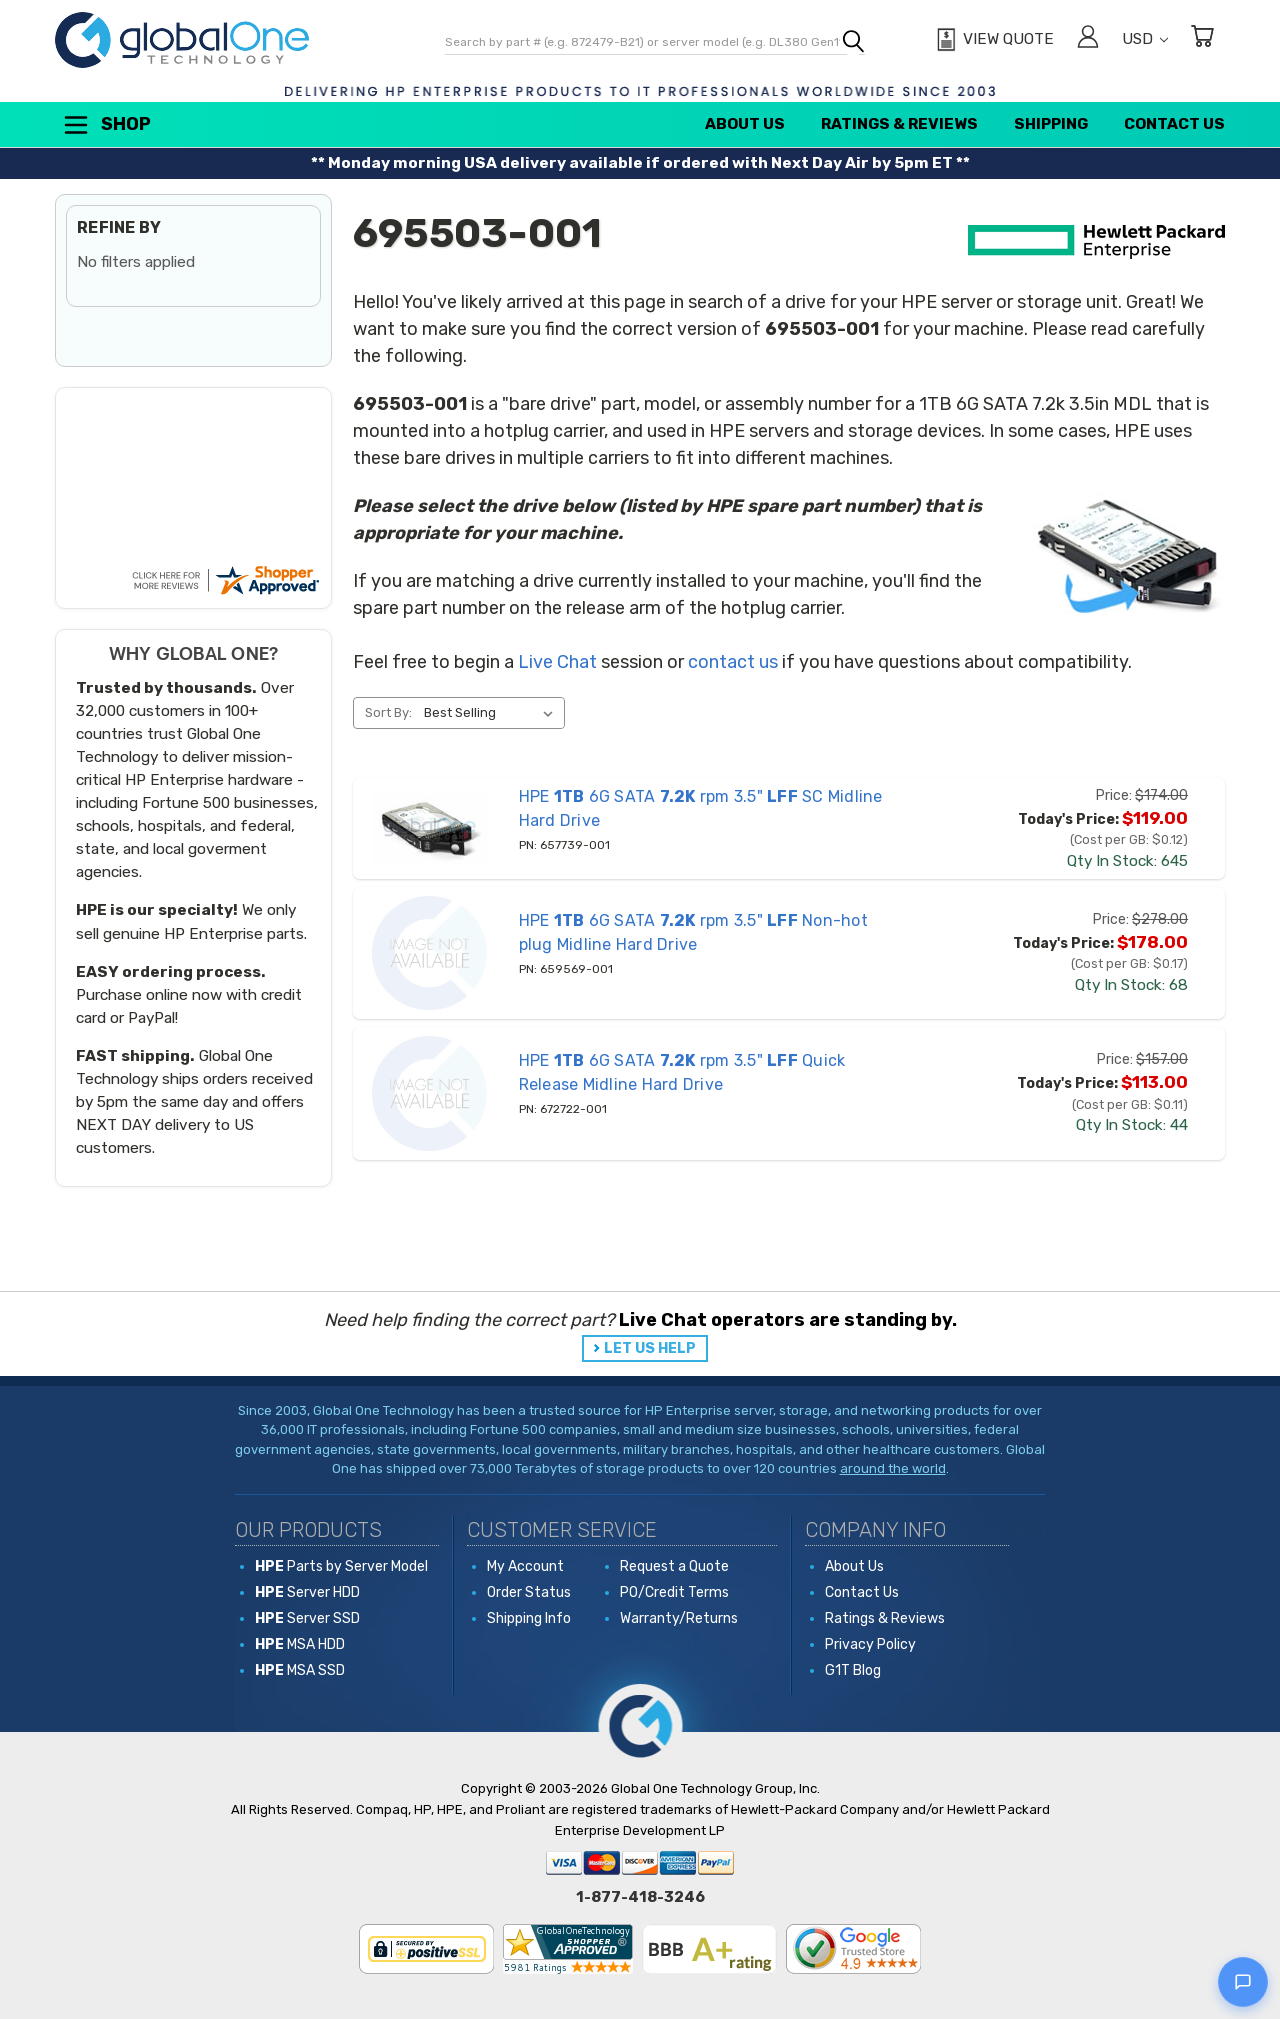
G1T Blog (853, 1670)
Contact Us (1174, 124)
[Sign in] (1088, 39)
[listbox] (492, 713)
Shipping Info (529, 1618)
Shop (106, 125)
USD (1145, 39)
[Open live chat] (1243, 1982)
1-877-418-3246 (640, 1897)
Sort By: (388, 712)
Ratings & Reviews (899, 124)
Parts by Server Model (341, 1566)
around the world (893, 1468)
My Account (525, 1566)
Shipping (1051, 124)
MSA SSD (300, 1670)
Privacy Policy (870, 1644)
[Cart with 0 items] (1202, 39)
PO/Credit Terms (674, 1592)
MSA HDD (300, 1644)
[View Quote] (992, 40)
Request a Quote (674, 1566)
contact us (733, 662)
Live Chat (557, 662)
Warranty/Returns (679, 1618)
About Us (745, 124)
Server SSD (307, 1618)
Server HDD (307, 1592)
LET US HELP (650, 1348)
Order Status (529, 1592)
